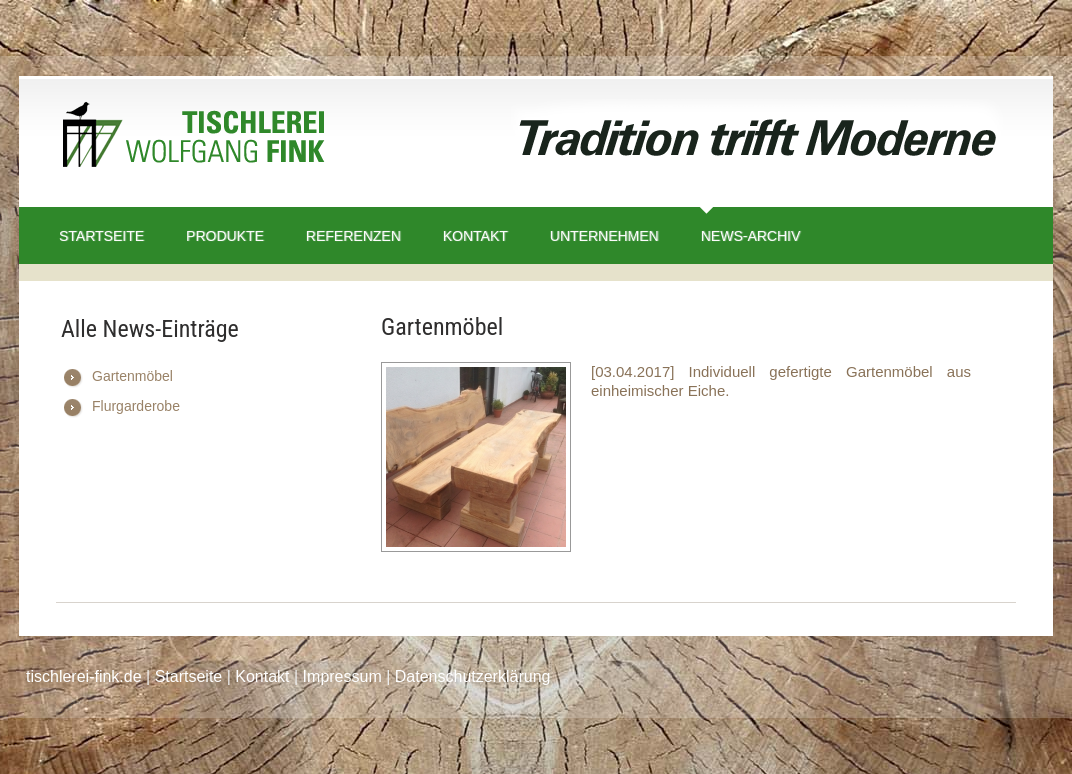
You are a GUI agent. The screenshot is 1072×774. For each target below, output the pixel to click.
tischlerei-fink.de (84, 676)
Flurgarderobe (136, 406)
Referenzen (353, 236)
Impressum (342, 676)
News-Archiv (751, 236)
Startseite (101, 236)
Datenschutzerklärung (473, 676)
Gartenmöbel (132, 376)
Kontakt (475, 236)
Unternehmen (604, 236)
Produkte (225, 236)
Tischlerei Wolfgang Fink (194, 139)
